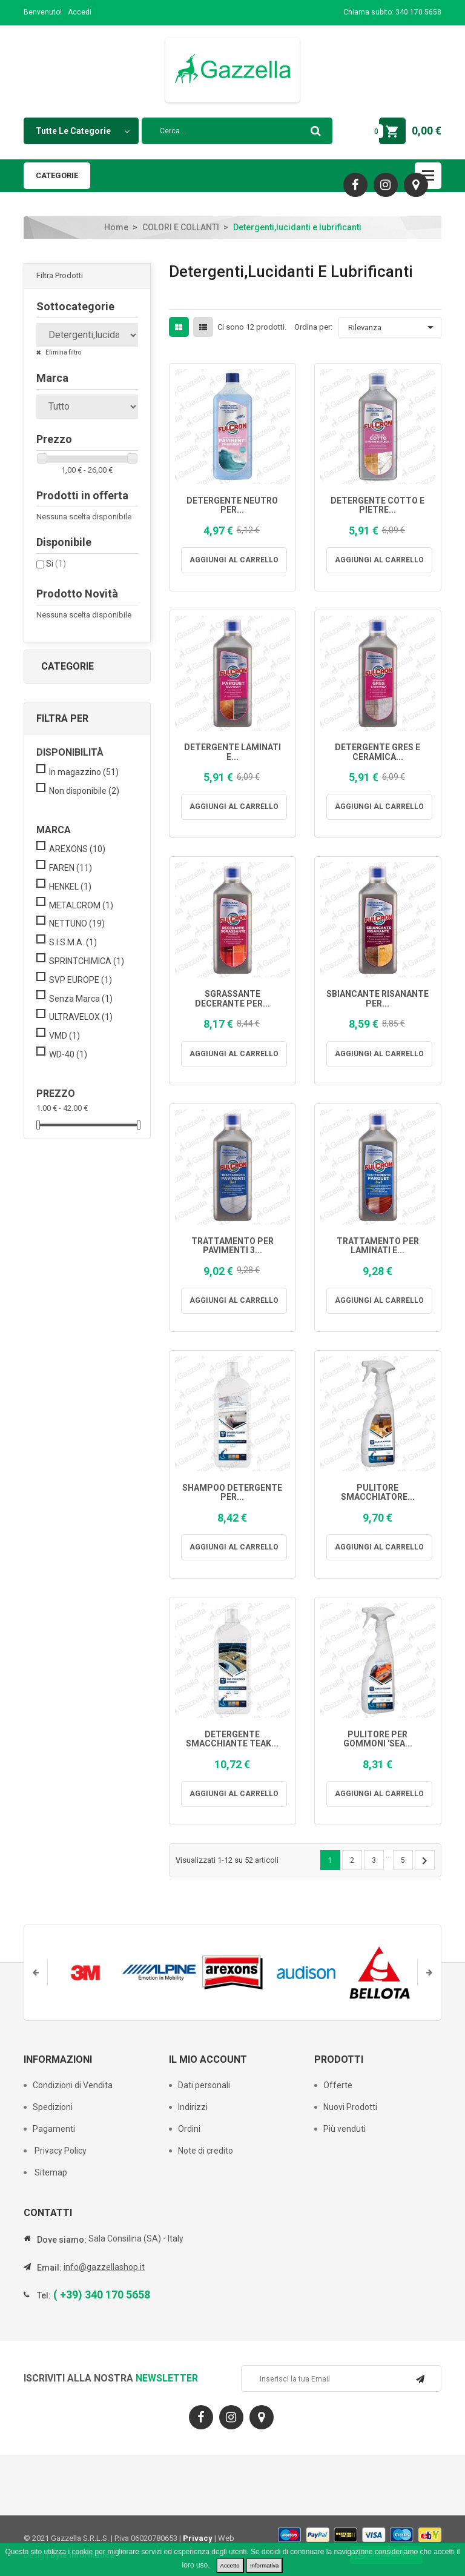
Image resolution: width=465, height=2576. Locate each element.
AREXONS (77, 849)
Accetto (230, 2565)
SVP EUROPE (80, 980)
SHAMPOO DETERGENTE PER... (232, 1492)
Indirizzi (193, 2107)
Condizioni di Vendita (73, 2085)
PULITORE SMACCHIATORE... (378, 1492)
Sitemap (50, 2172)
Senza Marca (81, 998)
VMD (64, 1035)
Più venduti (344, 2129)
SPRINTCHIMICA (86, 961)
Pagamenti (54, 2129)
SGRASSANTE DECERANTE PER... (232, 999)
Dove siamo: (62, 2240)
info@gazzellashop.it (104, 2267)
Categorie (57, 175)
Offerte (337, 2085)
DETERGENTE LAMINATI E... (232, 752)
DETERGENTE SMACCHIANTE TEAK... (232, 1739)
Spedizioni (53, 2107)
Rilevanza (393, 327)
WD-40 (68, 1054)
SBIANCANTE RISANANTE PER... (377, 999)
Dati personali (204, 2085)
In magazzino (84, 772)
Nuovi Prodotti (350, 2107)
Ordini (189, 2129)
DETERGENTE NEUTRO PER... (232, 505)
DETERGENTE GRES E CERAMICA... (377, 752)
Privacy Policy (60, 2150)
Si (56, 563)
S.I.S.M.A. (73, 942)
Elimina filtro (62, 352)
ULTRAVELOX (81, 1017)
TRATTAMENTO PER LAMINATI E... (378, 1246)
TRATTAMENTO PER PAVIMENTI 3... (232, 1246)
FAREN (70, 868)
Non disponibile (84, 791)
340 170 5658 (418, 12)
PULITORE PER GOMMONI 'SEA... (377, 1739)
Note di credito (205, 2150)
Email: (49, 2267)
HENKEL (70, 886)
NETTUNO (77, 923)
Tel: (44, 2295)
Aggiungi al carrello (239, 560)
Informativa (264, 2565)
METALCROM (81, 905)
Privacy (198, 2538)
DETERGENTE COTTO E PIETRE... (377, 505)
